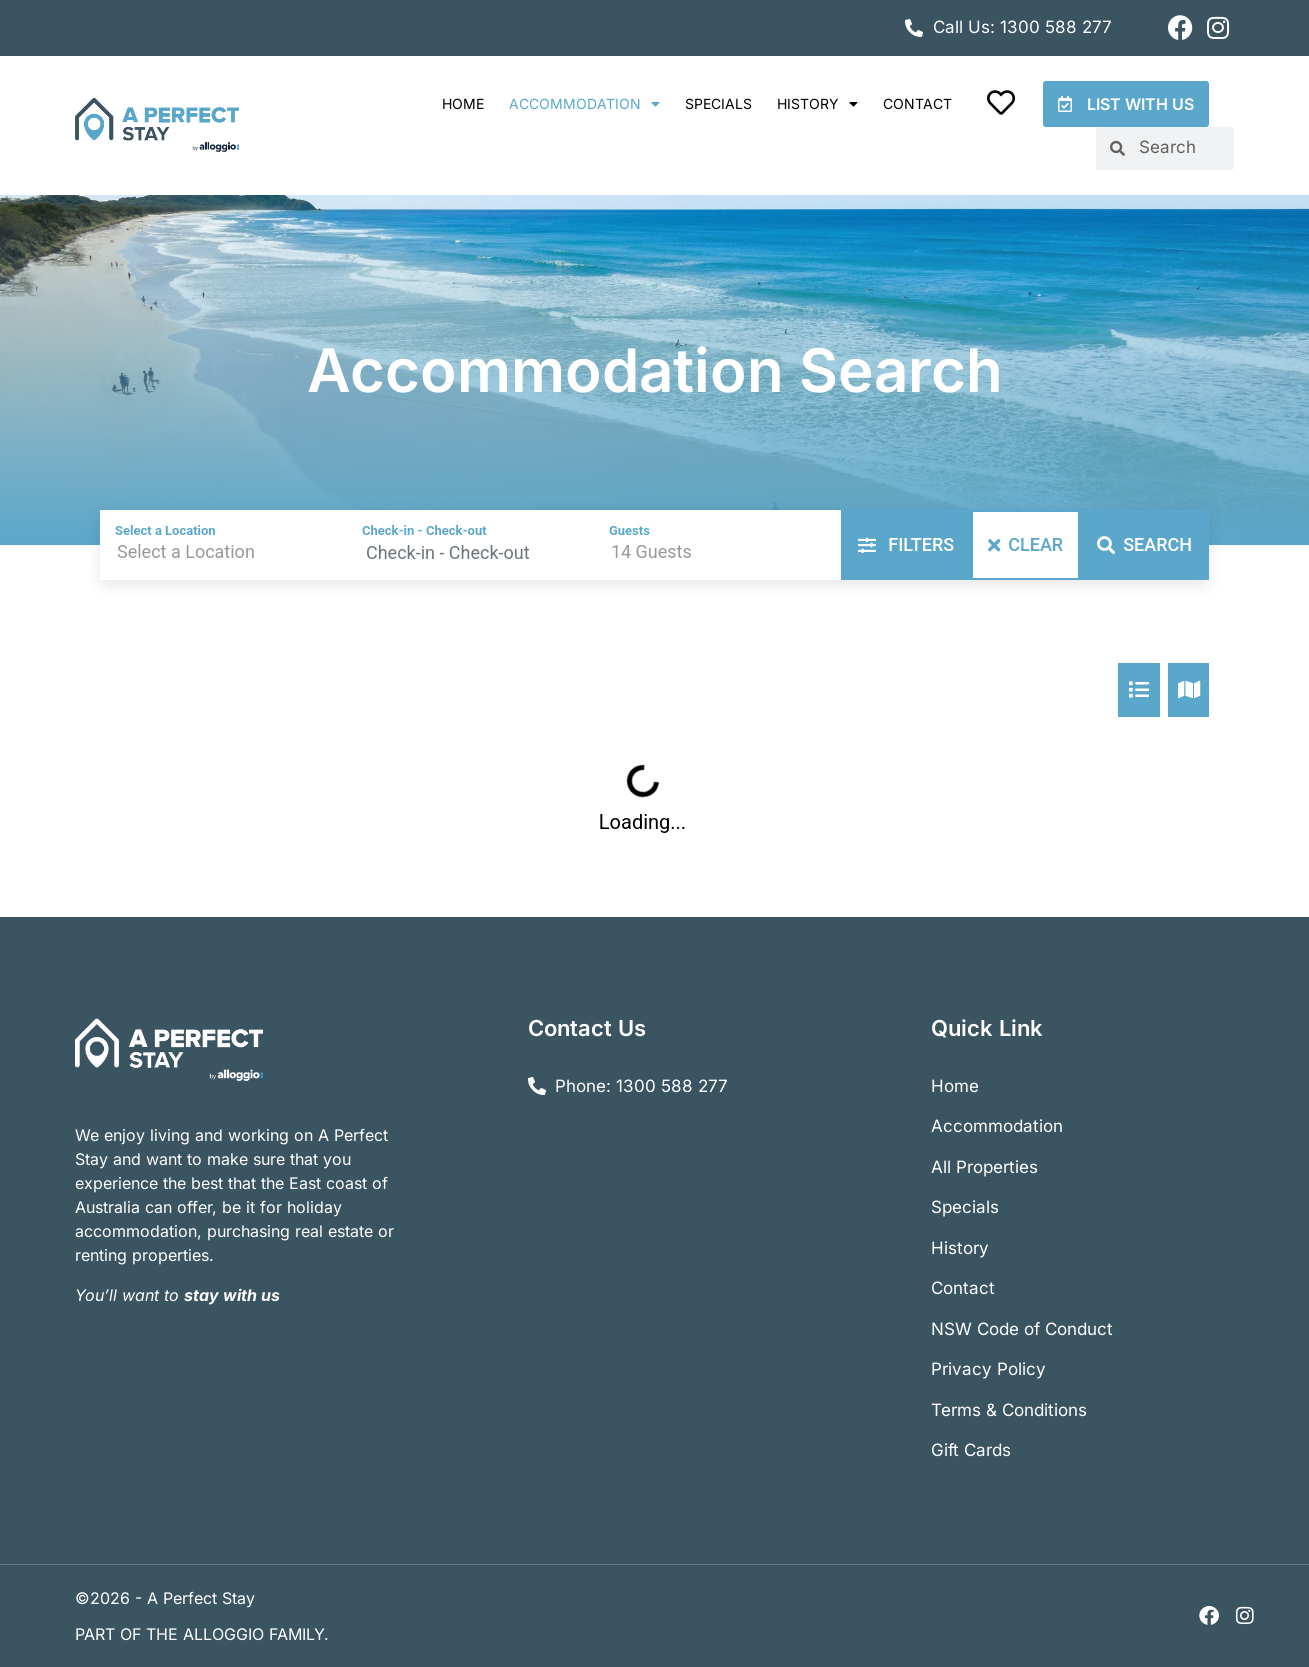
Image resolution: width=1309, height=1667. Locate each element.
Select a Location (165, 530)
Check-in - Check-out (424, 530)
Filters (906, 544)
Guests (629, 530)
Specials (718, 103)
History (817, 104)
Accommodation (584, 104)
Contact (917, 103)
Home (463, 103)
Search (1144, 544)
